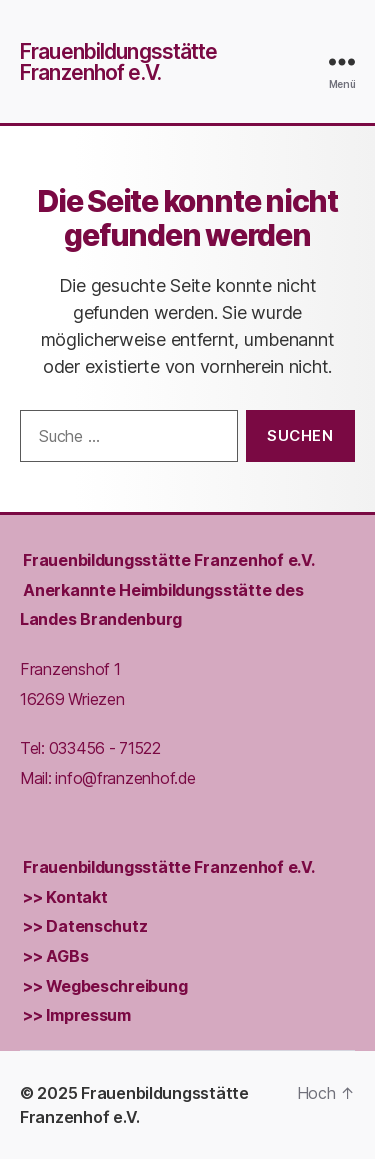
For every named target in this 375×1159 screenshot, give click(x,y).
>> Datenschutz (85, 926)
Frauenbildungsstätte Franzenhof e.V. (119, 62)
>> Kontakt (65, 897)
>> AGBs (55, 956)
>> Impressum (77, 1016)
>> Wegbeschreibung (105, 986)
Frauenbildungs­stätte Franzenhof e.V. (168, 560)
